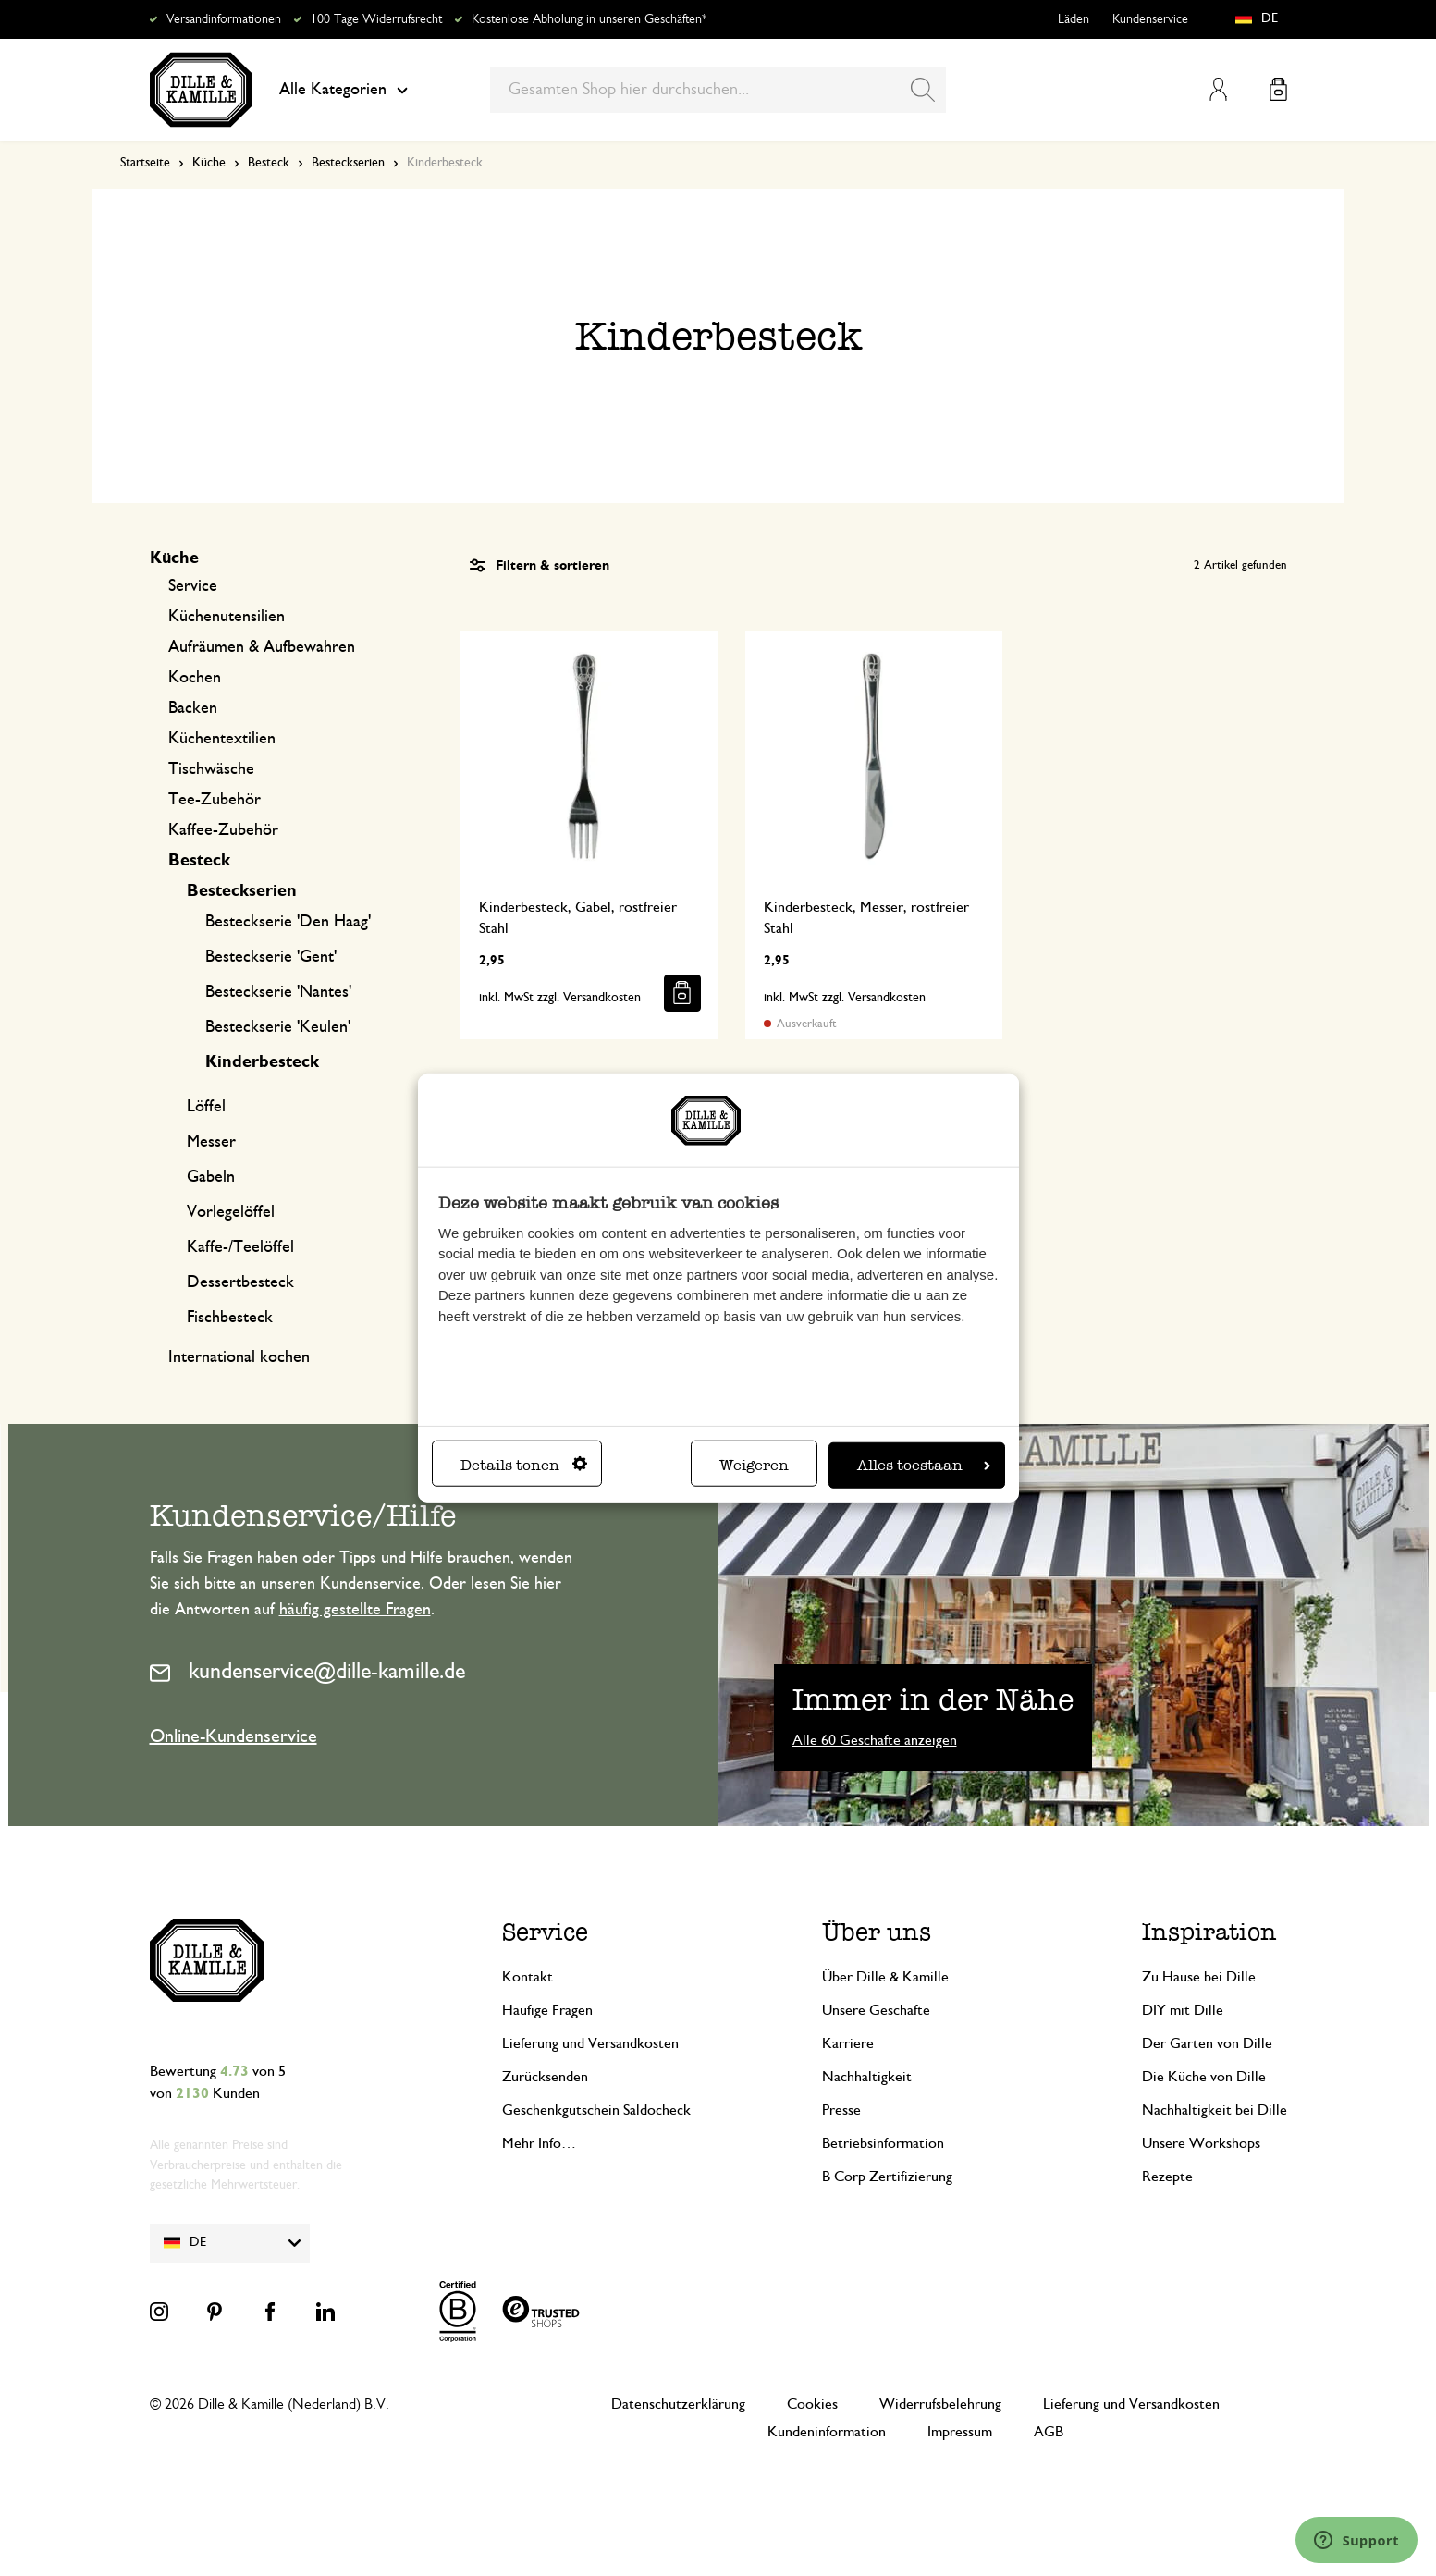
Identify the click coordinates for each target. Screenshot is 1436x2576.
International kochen (239, 1357)
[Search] (923, 90)
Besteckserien (348, 162)
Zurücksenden (545, 2076)
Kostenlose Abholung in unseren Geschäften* (589, 19)
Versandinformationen (223, 19)
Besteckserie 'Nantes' (278, 992)
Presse (841, 2110)
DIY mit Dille (1182, 2010)
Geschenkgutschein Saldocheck (596, 2110)
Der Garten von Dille (1207, 2043)
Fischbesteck (230, 1317)
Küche (209, 162)
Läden (1073, 19)
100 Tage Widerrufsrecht (376, 19)
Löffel (206, 1106)
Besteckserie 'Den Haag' (288, 922)
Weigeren (754, 1464)
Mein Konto (1218, 89)
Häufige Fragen (547, 2010)
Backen (192, 708)
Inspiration (1209, 1932)
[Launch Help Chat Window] (1356, 2540)
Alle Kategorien (343, 89)
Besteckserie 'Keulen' (277, 1027)
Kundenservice (1150, 19)
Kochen (194, 677)
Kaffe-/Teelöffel (240, 1247)
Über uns (876, 1932)
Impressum (959, 2431)
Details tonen (523, 1464)
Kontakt (527, 1976)
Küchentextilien (222, 738)
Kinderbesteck (262, 1062)
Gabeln (211, 1177)
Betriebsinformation (883, 2143)
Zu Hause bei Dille (1199, 1976)
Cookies (812, 2404)
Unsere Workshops (1201, 2143)
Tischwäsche (211, 769)
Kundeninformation (826, 2431)
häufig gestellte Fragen (355, 1609)
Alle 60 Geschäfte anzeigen (874, 1740)
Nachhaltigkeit (867, 2076)
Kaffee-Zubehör (223, 830)
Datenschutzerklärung (678, 2404)
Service (192, 586)
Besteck (268, 162)
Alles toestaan (923, 1464)
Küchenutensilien (226, 616)
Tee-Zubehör (214, 799)
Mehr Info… (539, 2143)
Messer (211, 1142)
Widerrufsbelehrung (940, 2404)
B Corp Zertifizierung (887, 2176)
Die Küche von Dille (1204, 2076)
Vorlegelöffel (231, 1212)
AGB (1048, 2431)
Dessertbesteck (240, 1282)
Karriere (848, 2043)
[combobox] (718, 90)
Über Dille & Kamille (885, 1976)
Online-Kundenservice (233, 1736)
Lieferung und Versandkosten (590, 2043)
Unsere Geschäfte (876, 2010)
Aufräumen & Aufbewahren (261, 647)
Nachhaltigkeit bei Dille (1214, 2110)
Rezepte (1167, 2176)
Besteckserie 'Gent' (271, 957)
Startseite (145, 162)
